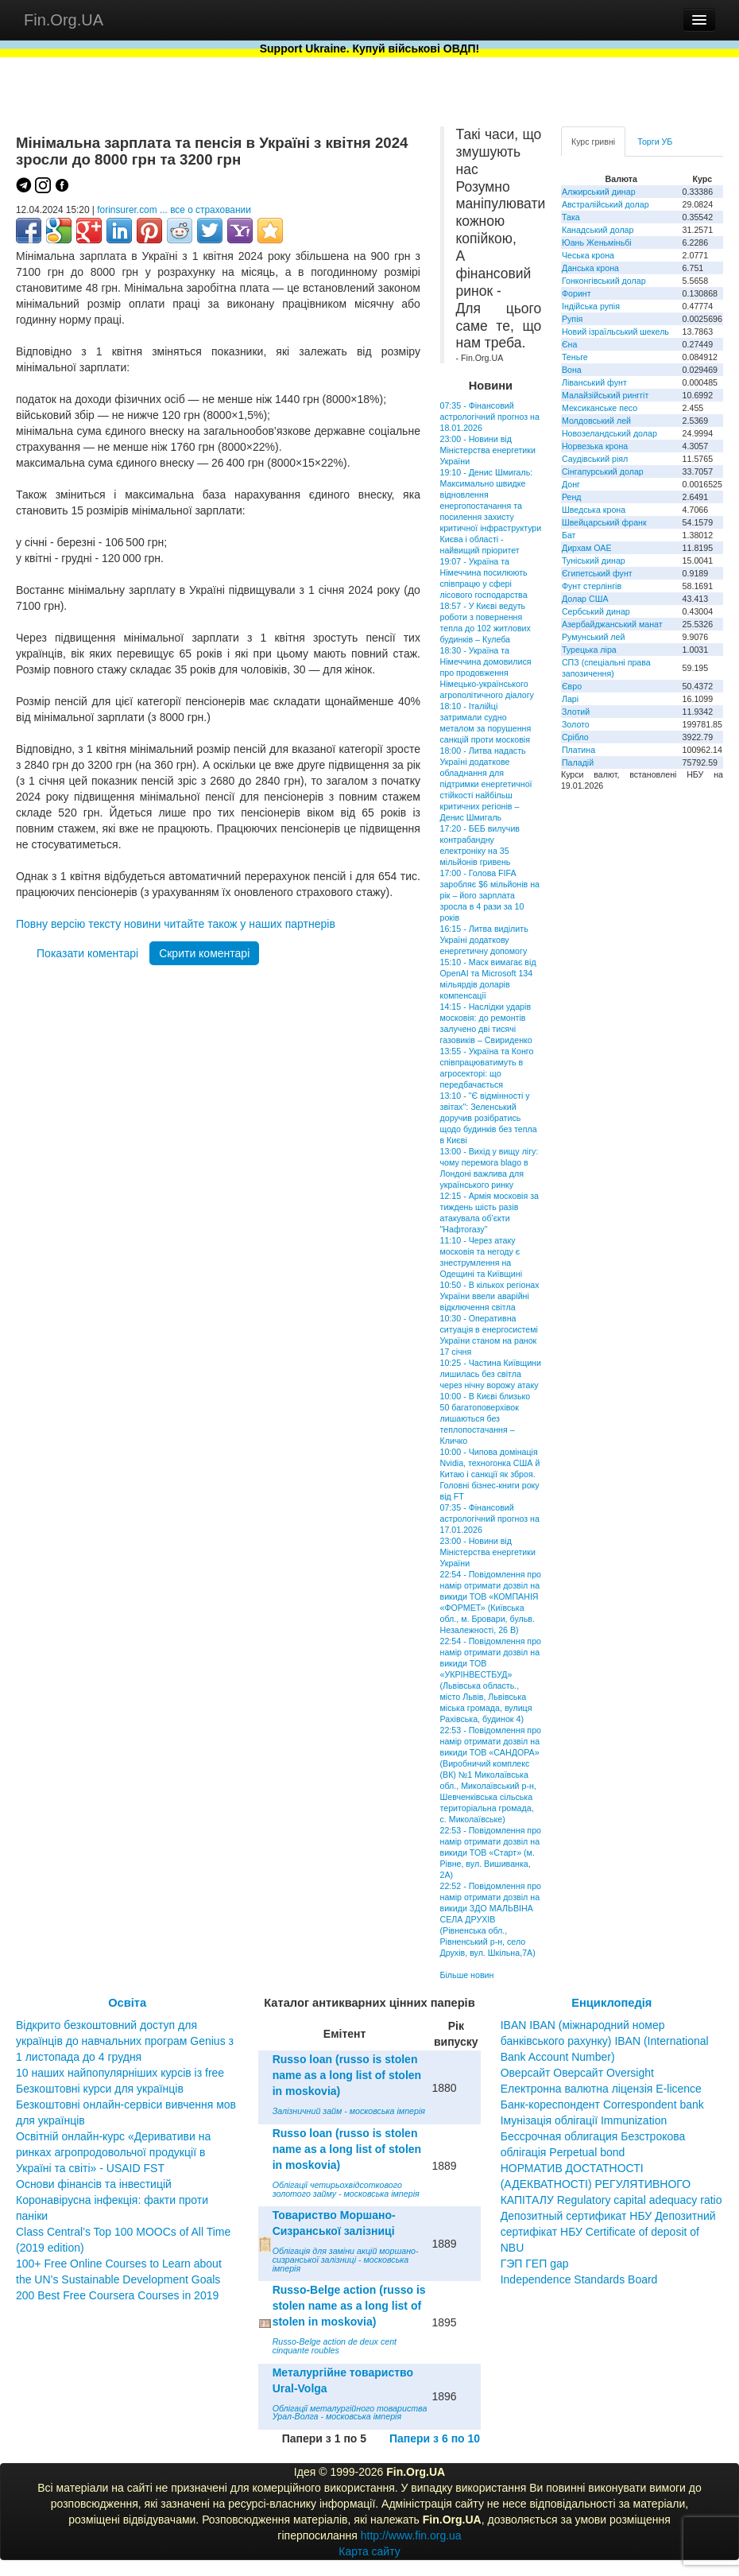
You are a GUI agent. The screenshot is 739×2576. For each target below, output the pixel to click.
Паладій (578, 762)
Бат (569, 535)
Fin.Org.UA (63, 20)
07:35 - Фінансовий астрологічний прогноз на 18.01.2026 (490, 417)
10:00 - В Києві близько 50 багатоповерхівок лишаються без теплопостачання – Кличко (485, 1418)
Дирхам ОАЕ (587, 548)
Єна (569, 344)
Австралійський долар (605, 204)
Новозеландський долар (609, 433)
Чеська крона (588, 255)
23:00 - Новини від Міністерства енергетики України (488, 450)
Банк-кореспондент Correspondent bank (602, 2104)
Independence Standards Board (579, 2279)
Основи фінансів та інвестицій (94, 2184)
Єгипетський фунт (597, 573)
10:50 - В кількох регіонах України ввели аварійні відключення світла (490, 1296)
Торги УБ (654, 141)
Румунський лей (593, 637)
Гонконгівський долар (604, 280)
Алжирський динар (599, 191)
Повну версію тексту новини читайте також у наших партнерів (175, 924)
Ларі (570, 699)
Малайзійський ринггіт (605, 395)
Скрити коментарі (204, 953)
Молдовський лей (596, 420)
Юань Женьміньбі (597, 242)
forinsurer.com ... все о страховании (174, 209)
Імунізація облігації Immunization (584, 2120)
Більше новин (467, 1975)
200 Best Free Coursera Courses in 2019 (117, 2295)
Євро (572, 686)
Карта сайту (369, 2551)
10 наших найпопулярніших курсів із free (120, 2072)
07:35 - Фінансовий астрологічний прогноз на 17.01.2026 (490, 1518)
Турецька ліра (589, 649)
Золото (576, 724)
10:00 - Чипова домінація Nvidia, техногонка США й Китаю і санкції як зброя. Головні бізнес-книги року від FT (490, 1474)
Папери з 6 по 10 (434, 2438)
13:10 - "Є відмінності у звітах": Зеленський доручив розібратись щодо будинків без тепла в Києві (488, 1118)
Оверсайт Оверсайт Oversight (577, 2072)
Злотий (576, 711)
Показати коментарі (87, 953)
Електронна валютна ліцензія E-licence (601, 2088)
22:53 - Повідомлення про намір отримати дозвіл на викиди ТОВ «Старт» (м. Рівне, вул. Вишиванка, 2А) (491, 1852)
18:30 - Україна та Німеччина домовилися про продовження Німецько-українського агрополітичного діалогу (487, 673)
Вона (572, 369)
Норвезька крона (595, 446)
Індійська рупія (591, 306)
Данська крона (590, 268)
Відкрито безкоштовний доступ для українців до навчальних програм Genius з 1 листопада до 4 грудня (125, 2041)
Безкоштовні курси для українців (100, 2088)
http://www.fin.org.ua (411, 2535)
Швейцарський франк (604, 522)
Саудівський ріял (595, 459)
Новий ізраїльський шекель (615, 331)
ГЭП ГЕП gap (535, 2263)
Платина (578, 750)
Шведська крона (593, 509)
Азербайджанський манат (612, 624)
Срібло (575, 737)
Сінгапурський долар (603, 471)
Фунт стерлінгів (591, 586)
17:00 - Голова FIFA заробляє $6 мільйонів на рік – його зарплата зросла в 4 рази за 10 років (490, 895)
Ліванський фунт (594, 382)
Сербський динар (596, 611)
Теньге (575, 357)
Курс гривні (593, 141)
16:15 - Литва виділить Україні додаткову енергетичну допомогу (484, 940)
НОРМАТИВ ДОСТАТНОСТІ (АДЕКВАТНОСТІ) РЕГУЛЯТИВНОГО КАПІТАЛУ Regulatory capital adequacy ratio (611, 2184)
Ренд (572, 497)
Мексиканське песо (599, 408)
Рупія (572, 319)
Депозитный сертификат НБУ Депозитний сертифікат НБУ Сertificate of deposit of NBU (608, 2231)
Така (571, 217)
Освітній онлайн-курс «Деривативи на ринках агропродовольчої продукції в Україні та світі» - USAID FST (113, 2152)
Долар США (585, 598)
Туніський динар (593, 560)
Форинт (576, 293)
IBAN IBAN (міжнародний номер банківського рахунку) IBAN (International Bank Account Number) (605, 2041)
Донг (571, 484)
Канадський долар (598, 230)
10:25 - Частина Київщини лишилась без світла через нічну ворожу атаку (490, 1374)
